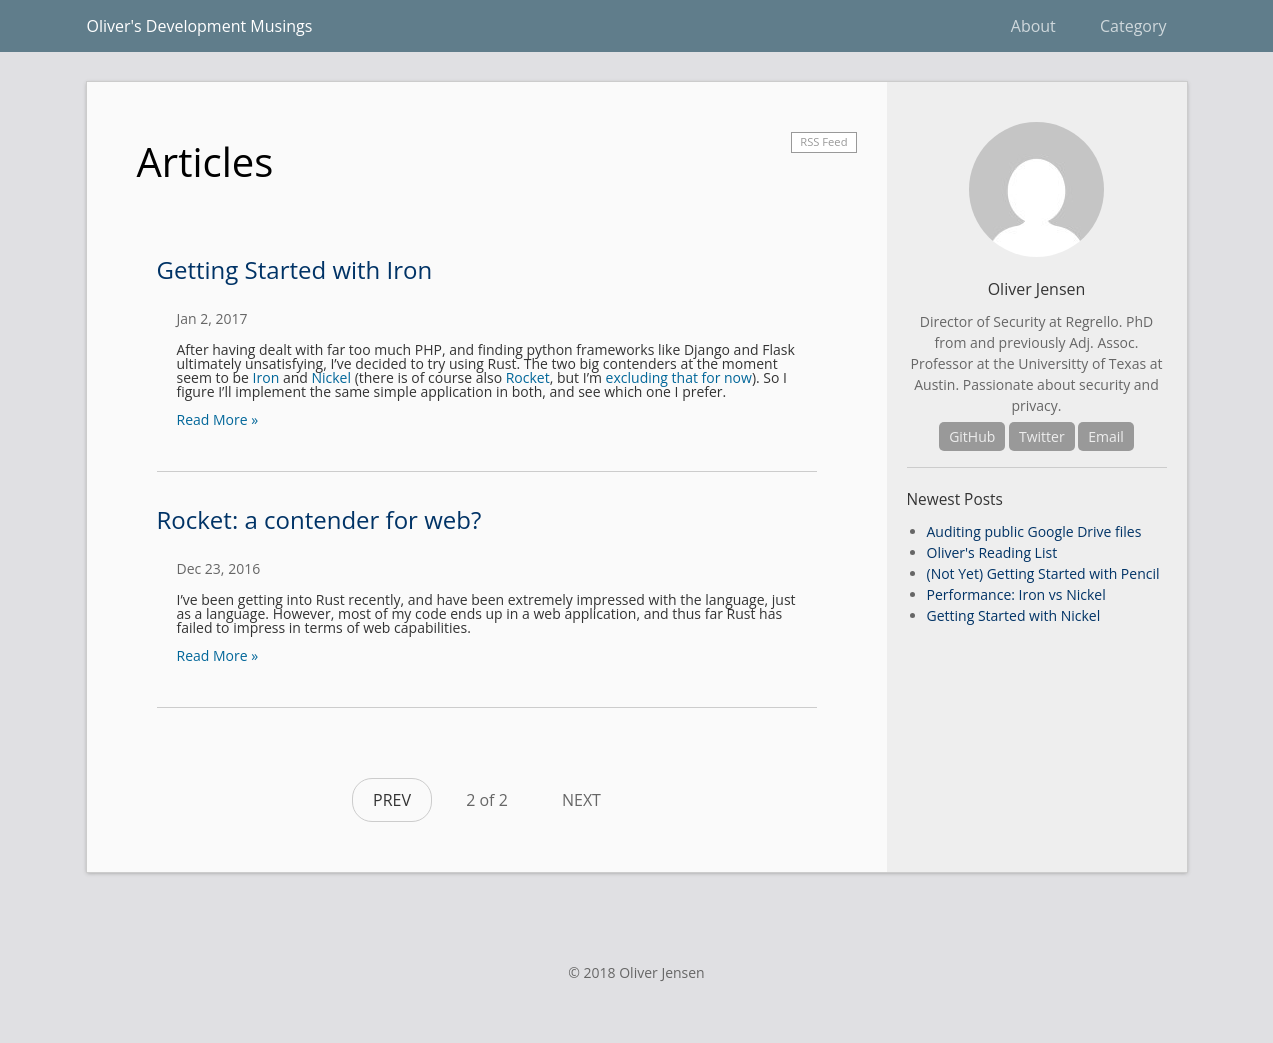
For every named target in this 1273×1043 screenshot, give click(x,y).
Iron (266, 377)
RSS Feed (823, 141)
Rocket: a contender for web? (319, 519)
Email (1106, 436)
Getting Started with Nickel (1014, 615)
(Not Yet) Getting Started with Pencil (1043, 573)
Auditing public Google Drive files (1034, 531)
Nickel (331, 377)
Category (1133, 26)
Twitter (1042, 436)
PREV (392, 800)
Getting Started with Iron (295, 269)
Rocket (528, 377)
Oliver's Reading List (992, 552)
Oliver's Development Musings (200, 26)
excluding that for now (679, 377)
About (1033, 26)
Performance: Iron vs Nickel (1016, 594)
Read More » (218, 419)
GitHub (972, 436)
